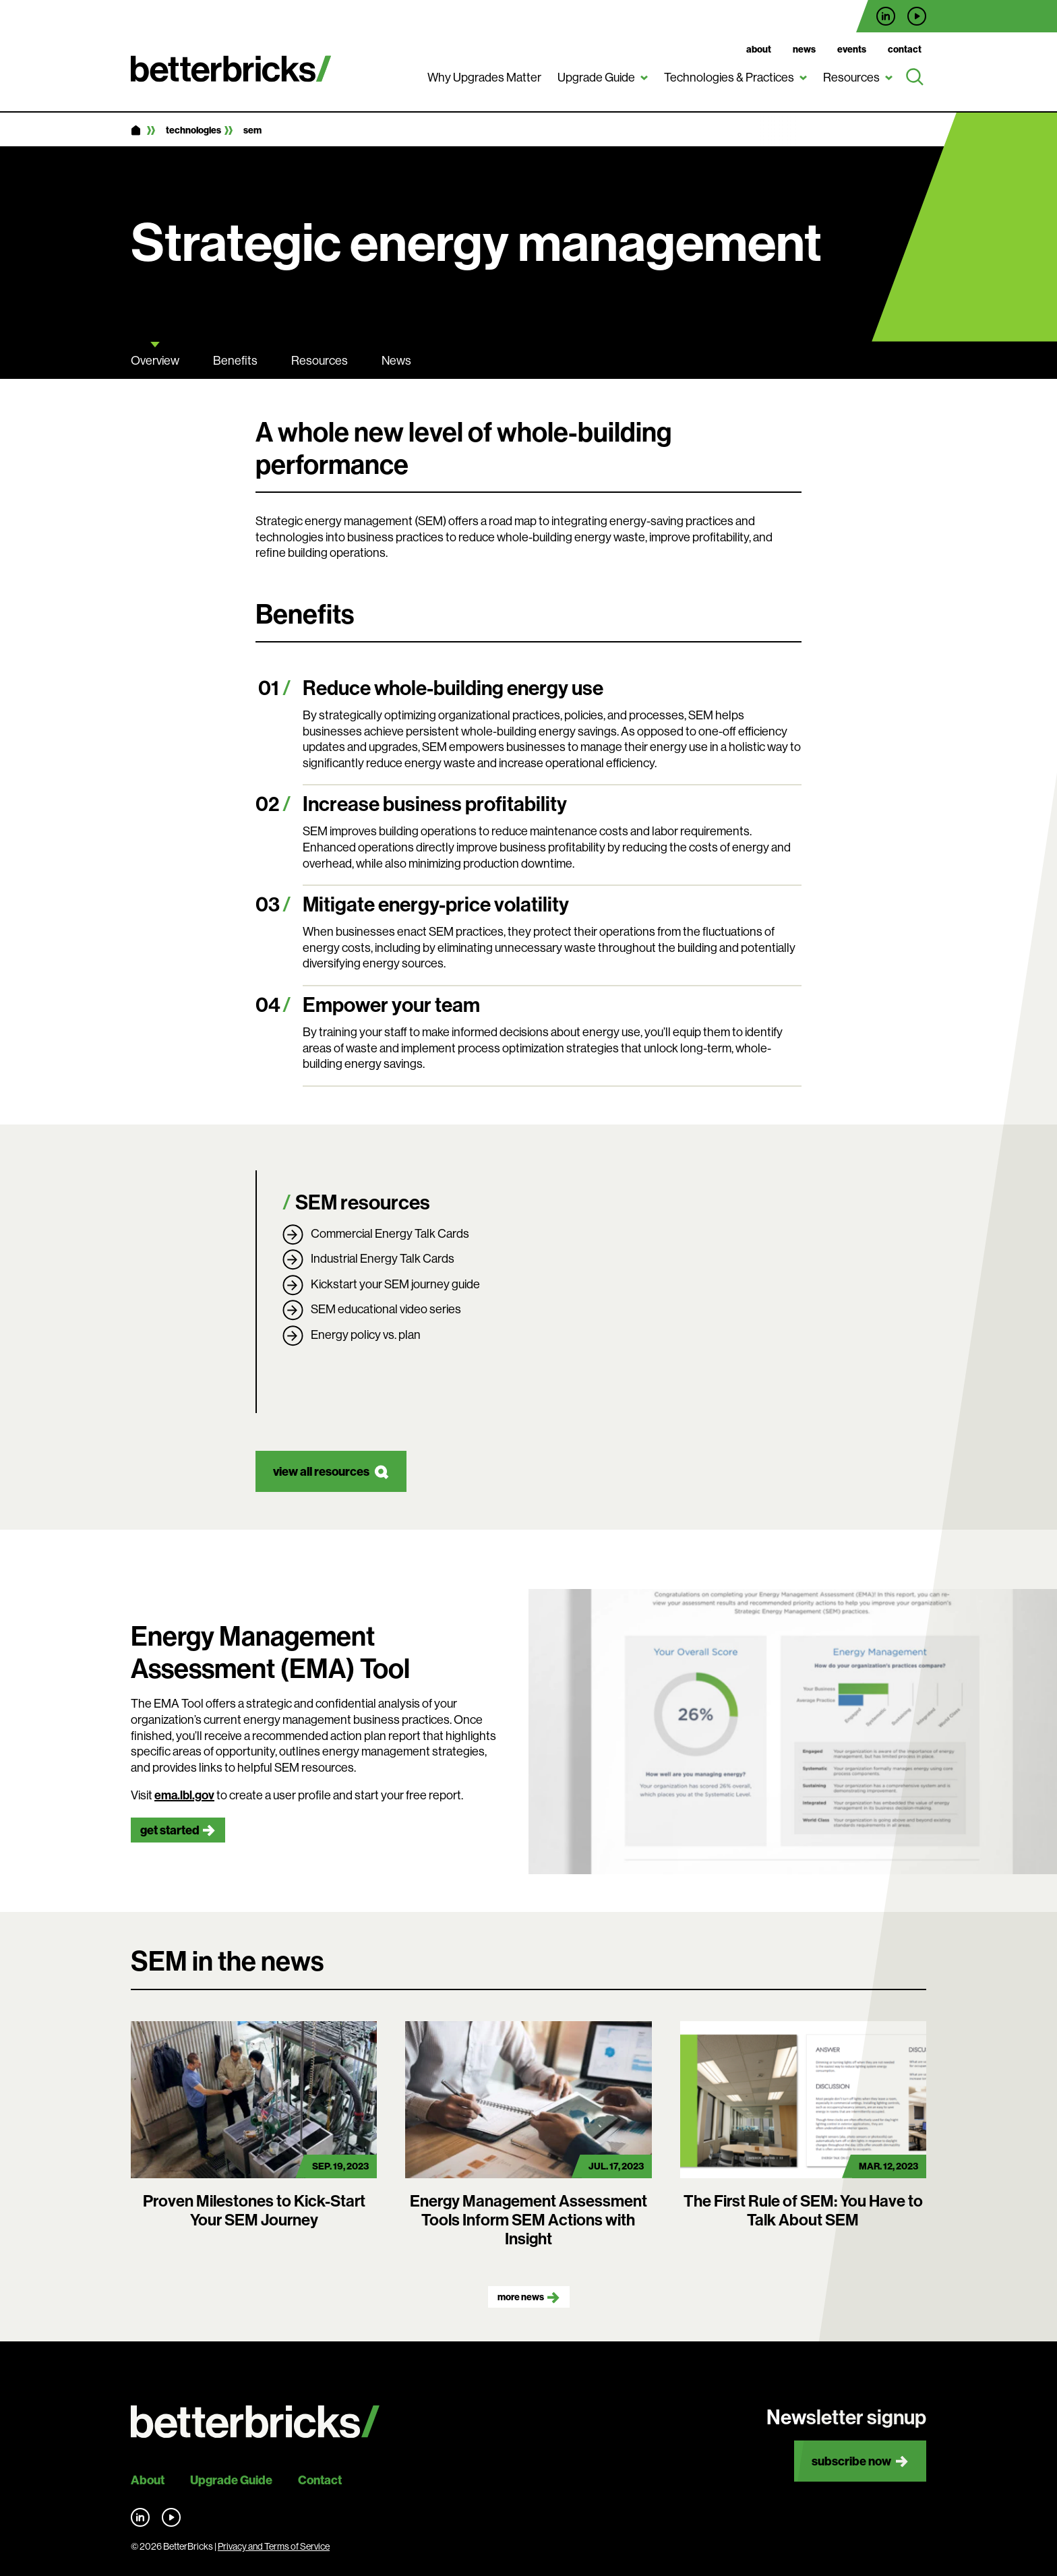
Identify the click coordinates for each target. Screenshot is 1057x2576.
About (758, 49)
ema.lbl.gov (184, 1795)
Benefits (235, 360)
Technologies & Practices (729, 77)
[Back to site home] (255, 2421)
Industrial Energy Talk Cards (382, 1258)
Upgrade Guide (596, 77)
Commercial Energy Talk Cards (390, 1233)
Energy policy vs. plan (366, 1334)
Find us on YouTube (916, 16)
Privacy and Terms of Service (274, 2546)
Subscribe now (851, 2461)
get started (170, 1830)
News (804, 49)
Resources (851, 77)
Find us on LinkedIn (885, 16)
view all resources (321, 1471)
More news (520, 2297)
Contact (905, 49)
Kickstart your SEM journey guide (395, 1284)
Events (851, 49)
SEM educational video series (386, 1309)
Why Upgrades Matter (484, 77)
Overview (155, 360)
